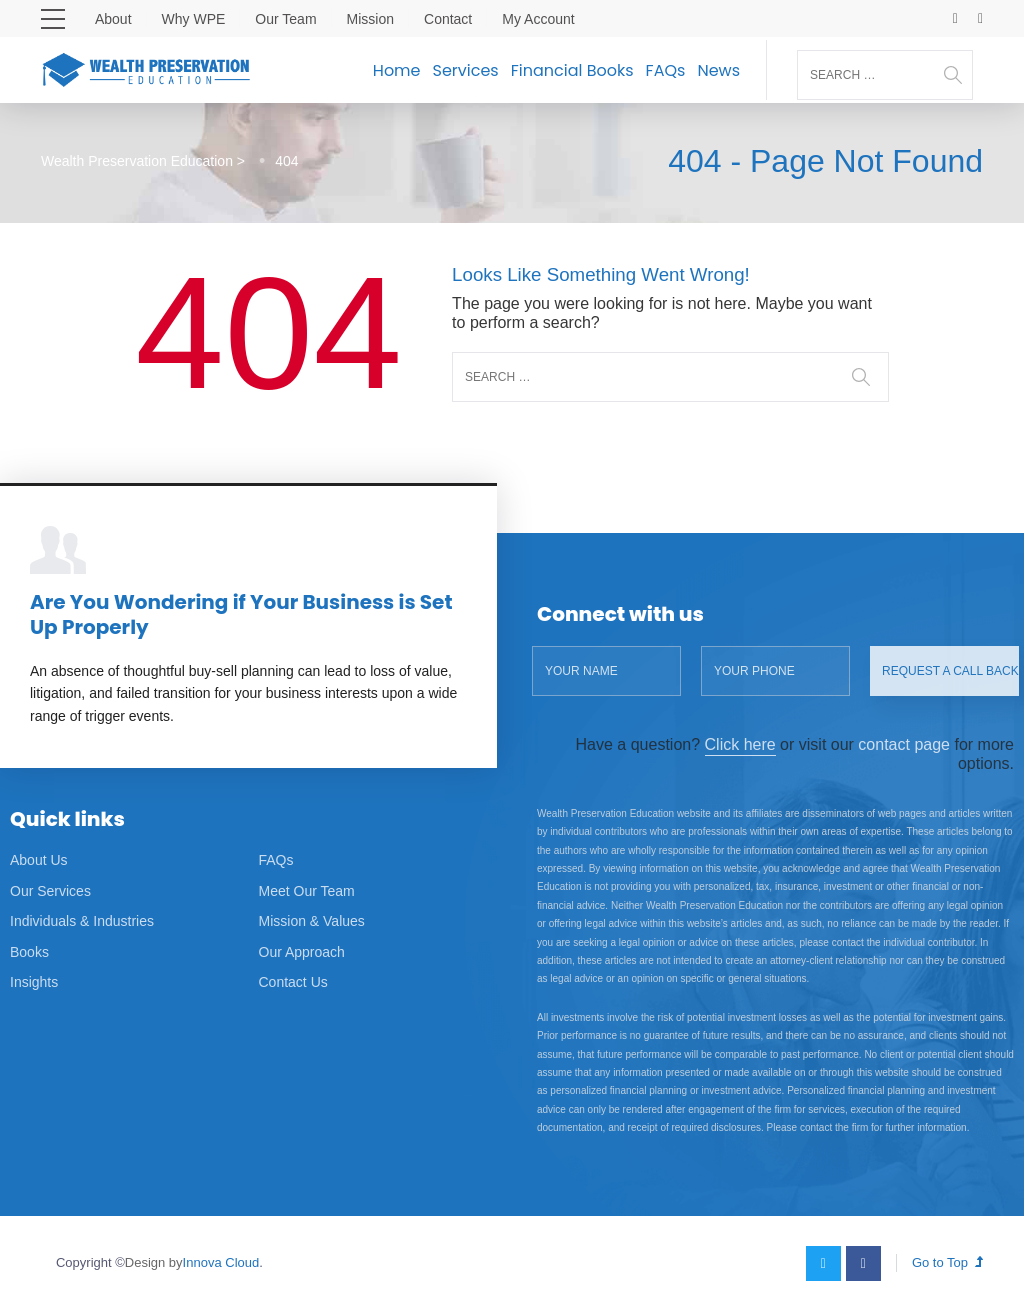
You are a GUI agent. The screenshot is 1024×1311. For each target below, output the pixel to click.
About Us (39, 860)
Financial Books (572, 70)
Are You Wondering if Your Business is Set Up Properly (241, 614)
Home (397, 70)
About (113, 19)
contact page (904, 744)
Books (29, 952)
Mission (370, 19)
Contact (448, 19)
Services (466, 70)
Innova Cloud (221, 1262)
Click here (740, 744)
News (718, 70)
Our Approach (302, 952)
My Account (538, 19)
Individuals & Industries (82, 921)
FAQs (666, 70)
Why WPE (194, 19)
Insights (34, 982)
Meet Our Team (307, 891)
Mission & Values (312, 921)
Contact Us (293, 982)
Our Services (50, 891)
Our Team (285, 19)
